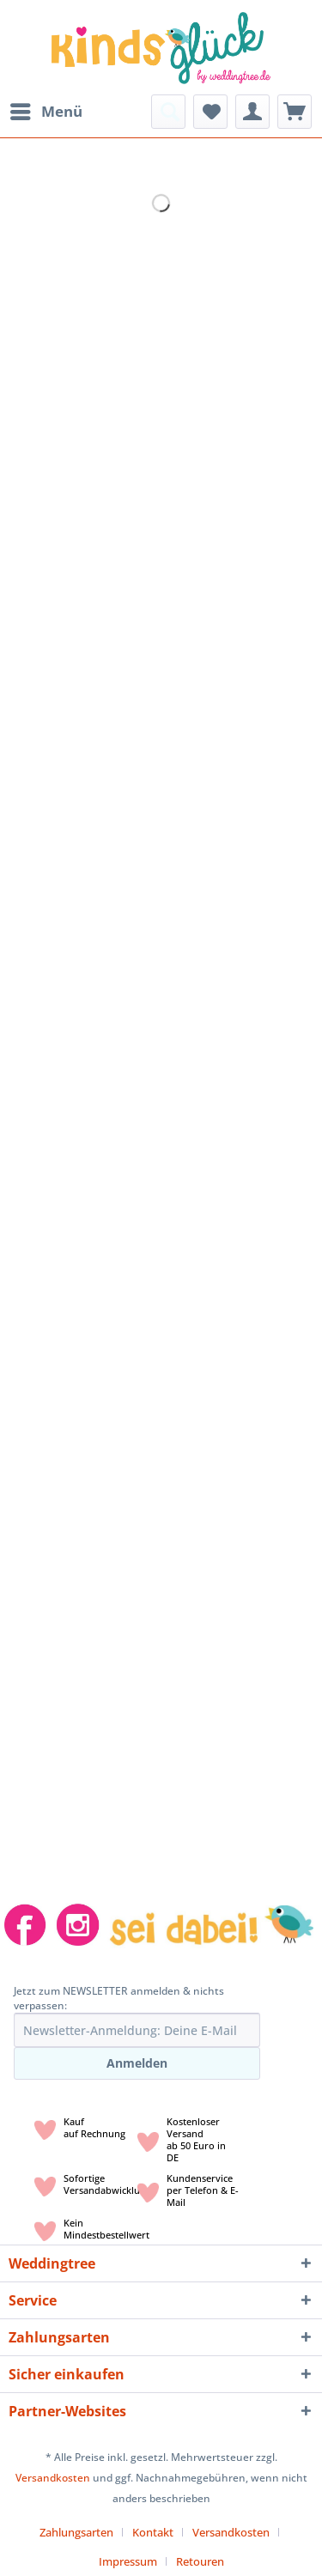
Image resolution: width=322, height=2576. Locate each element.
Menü (46, 109)
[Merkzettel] (210, 111)
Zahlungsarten (76, 2532)
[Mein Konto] (252, 111)
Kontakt (152, 2532)
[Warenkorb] (294, 111)
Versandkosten (52, 2477)
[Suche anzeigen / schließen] (168, 111)
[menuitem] (45, 111)
